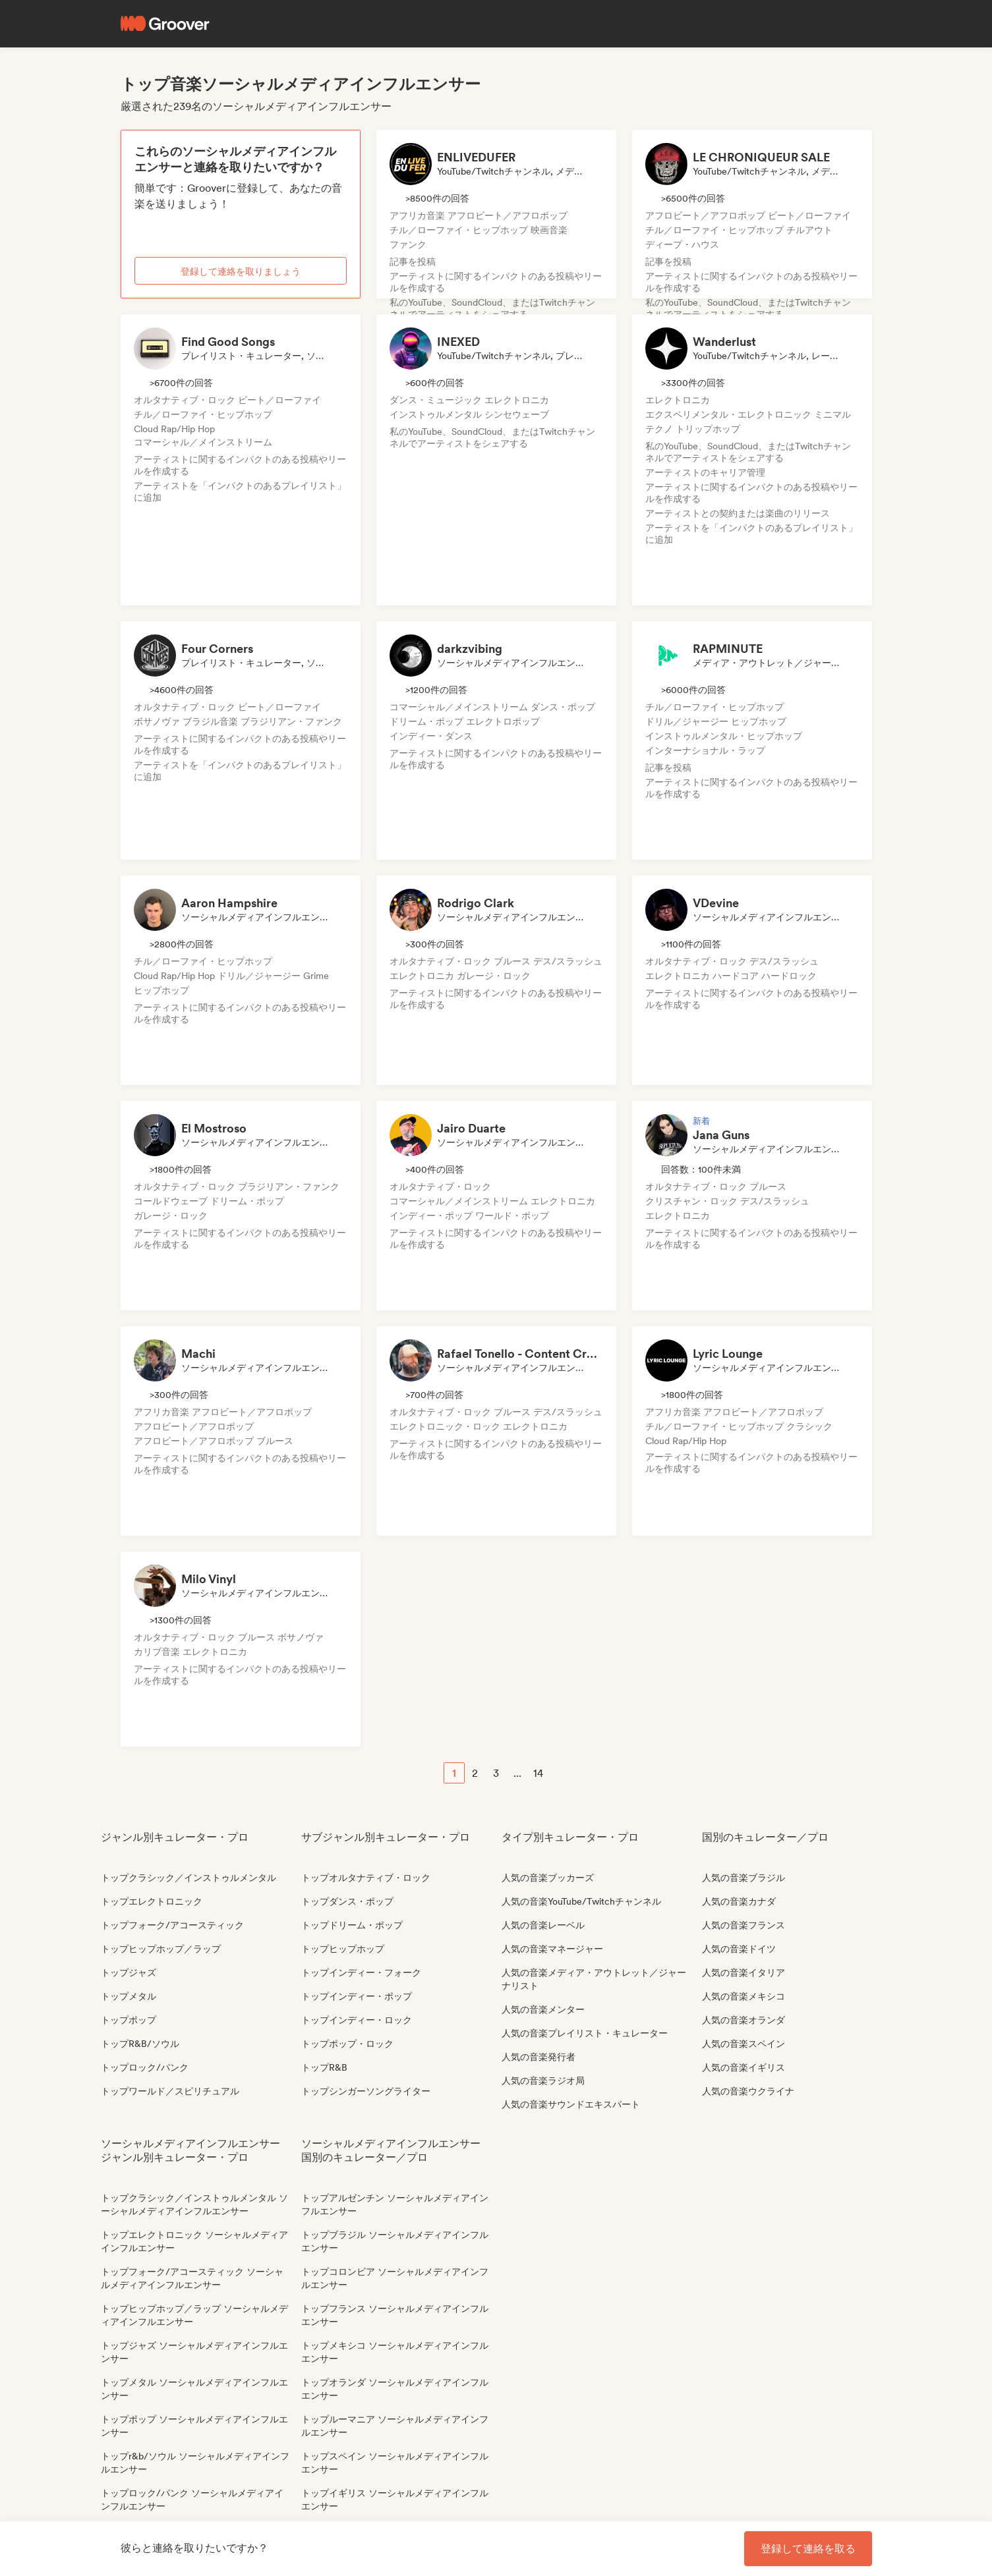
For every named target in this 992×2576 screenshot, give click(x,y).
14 (538, 1773)
